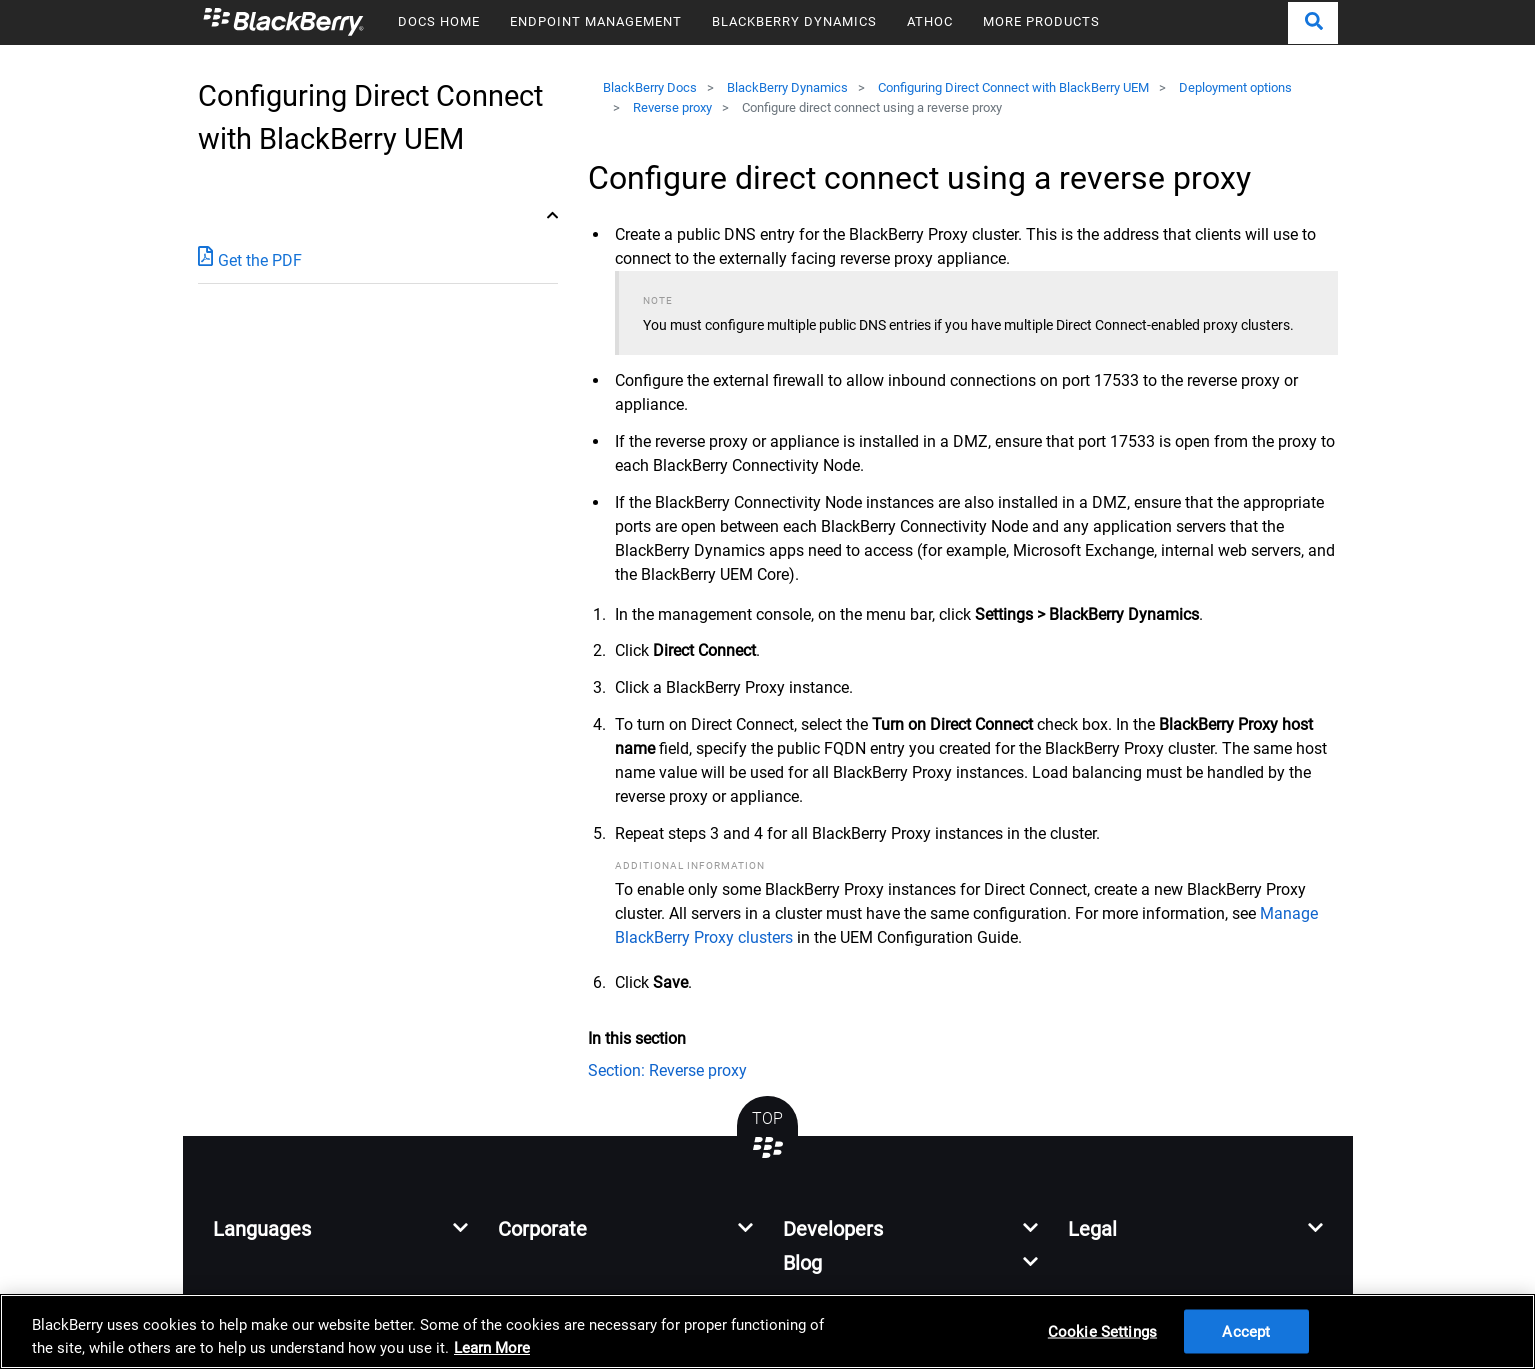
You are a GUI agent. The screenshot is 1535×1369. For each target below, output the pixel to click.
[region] (767, 1331)
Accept (1246, 1331)
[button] (1313, 23)
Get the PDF (250, 259)
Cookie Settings (1102, 1331)
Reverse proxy (672, 107)
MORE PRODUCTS (1041, 21)
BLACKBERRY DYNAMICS (794, 21)
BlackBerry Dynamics (787, 87)
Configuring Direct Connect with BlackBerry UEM (1013, 87)
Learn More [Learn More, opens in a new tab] (492, 1348)
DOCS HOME (439, 21)
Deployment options (1235, 87)
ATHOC (930, 21)
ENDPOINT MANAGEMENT (596, 21)
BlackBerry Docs (650, 87)
